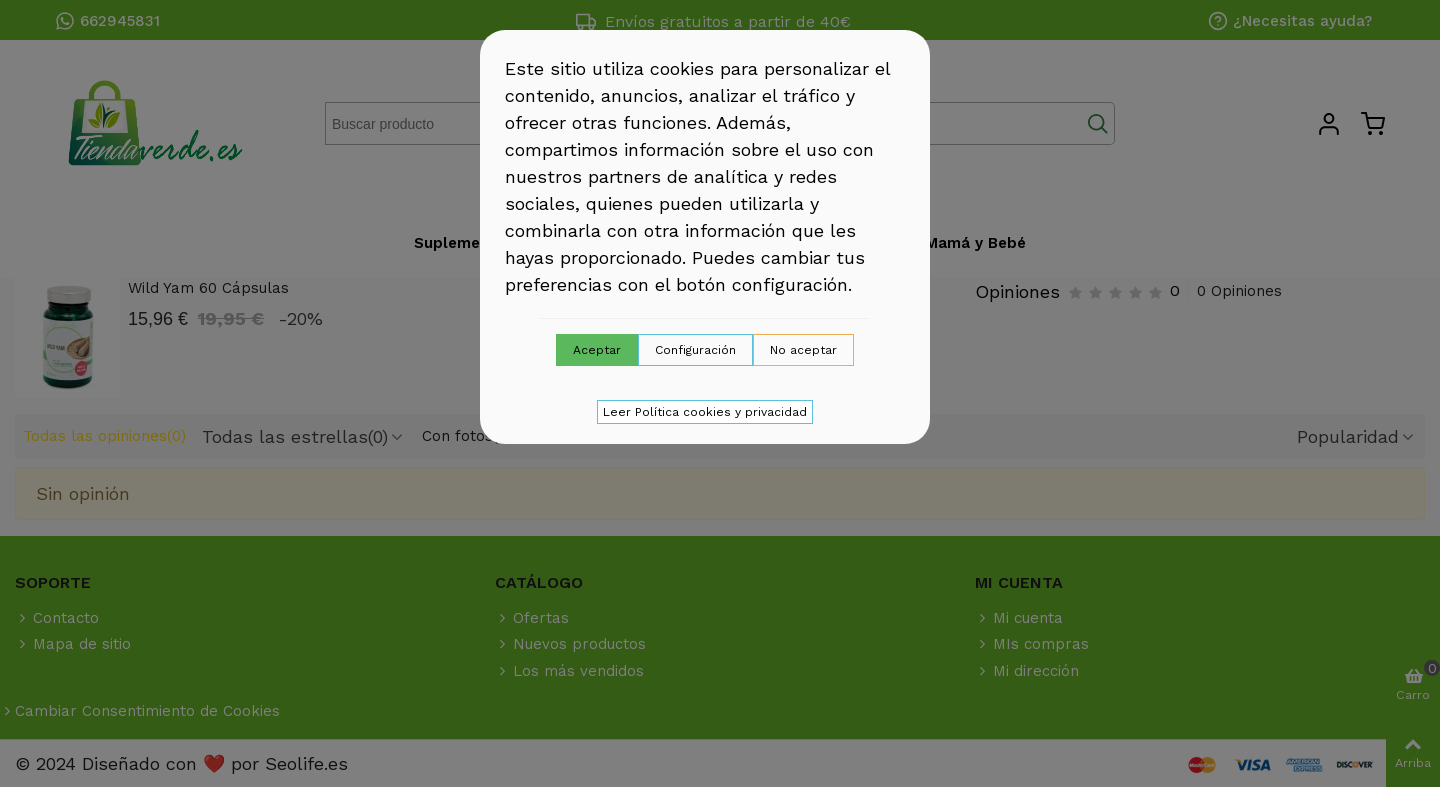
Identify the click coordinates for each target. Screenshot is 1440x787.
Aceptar (597, 350)
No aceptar (803, 350)
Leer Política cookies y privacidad (705, 412)
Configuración (695, 350)
